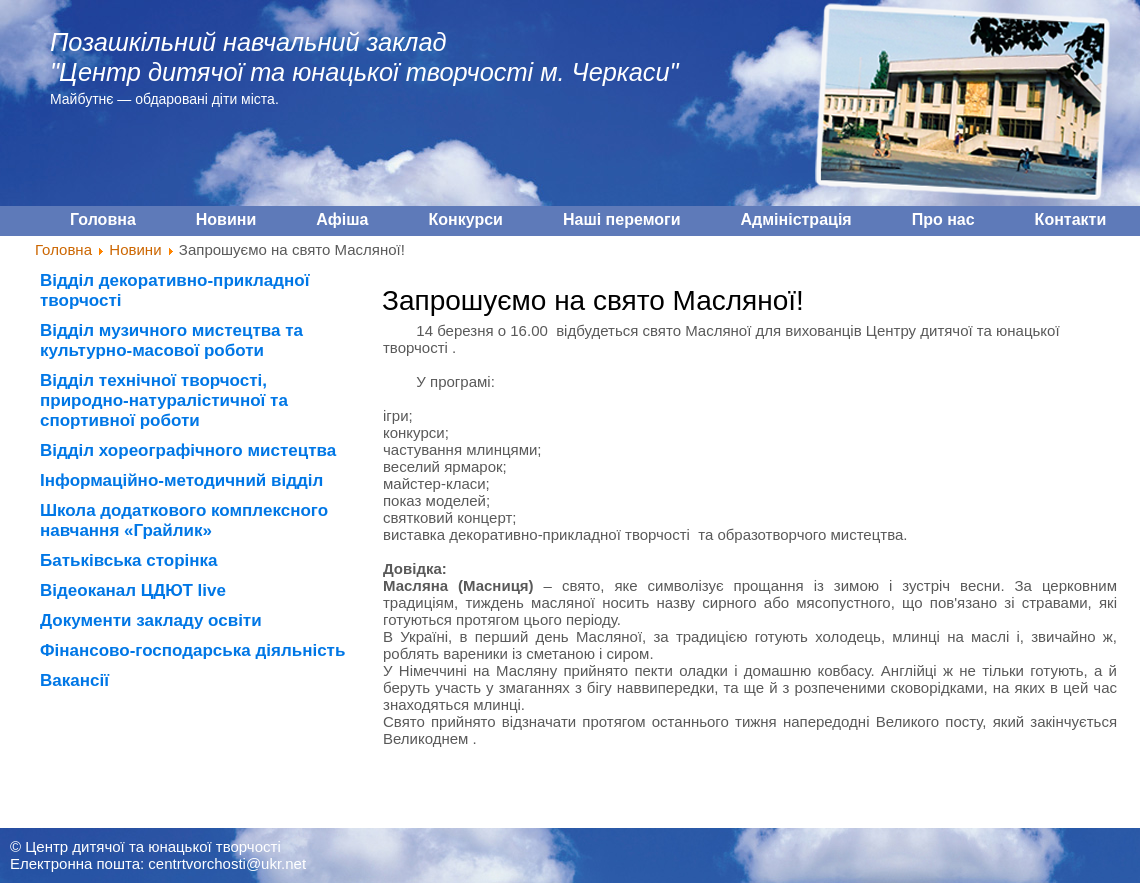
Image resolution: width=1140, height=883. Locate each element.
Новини (135, 249)
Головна (63, 249)
